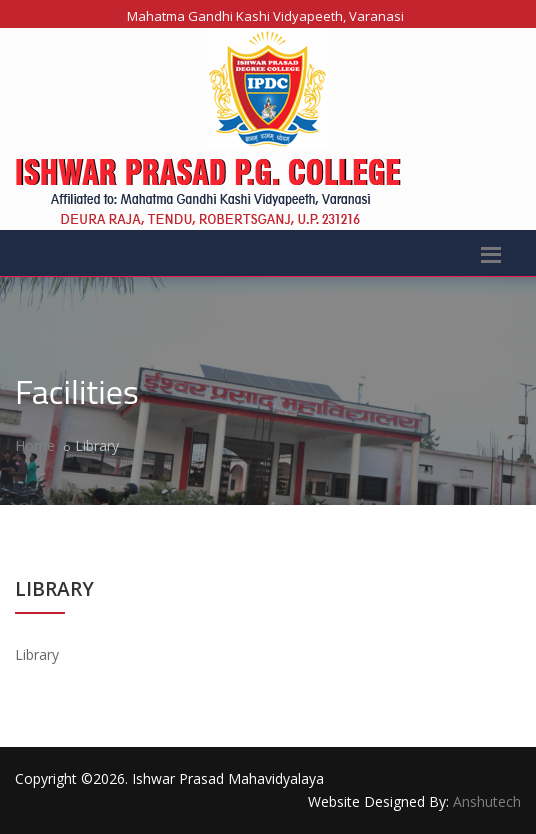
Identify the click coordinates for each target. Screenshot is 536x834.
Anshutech (487, 801)
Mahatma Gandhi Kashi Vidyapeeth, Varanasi (265, 16)
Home (35, 445)
